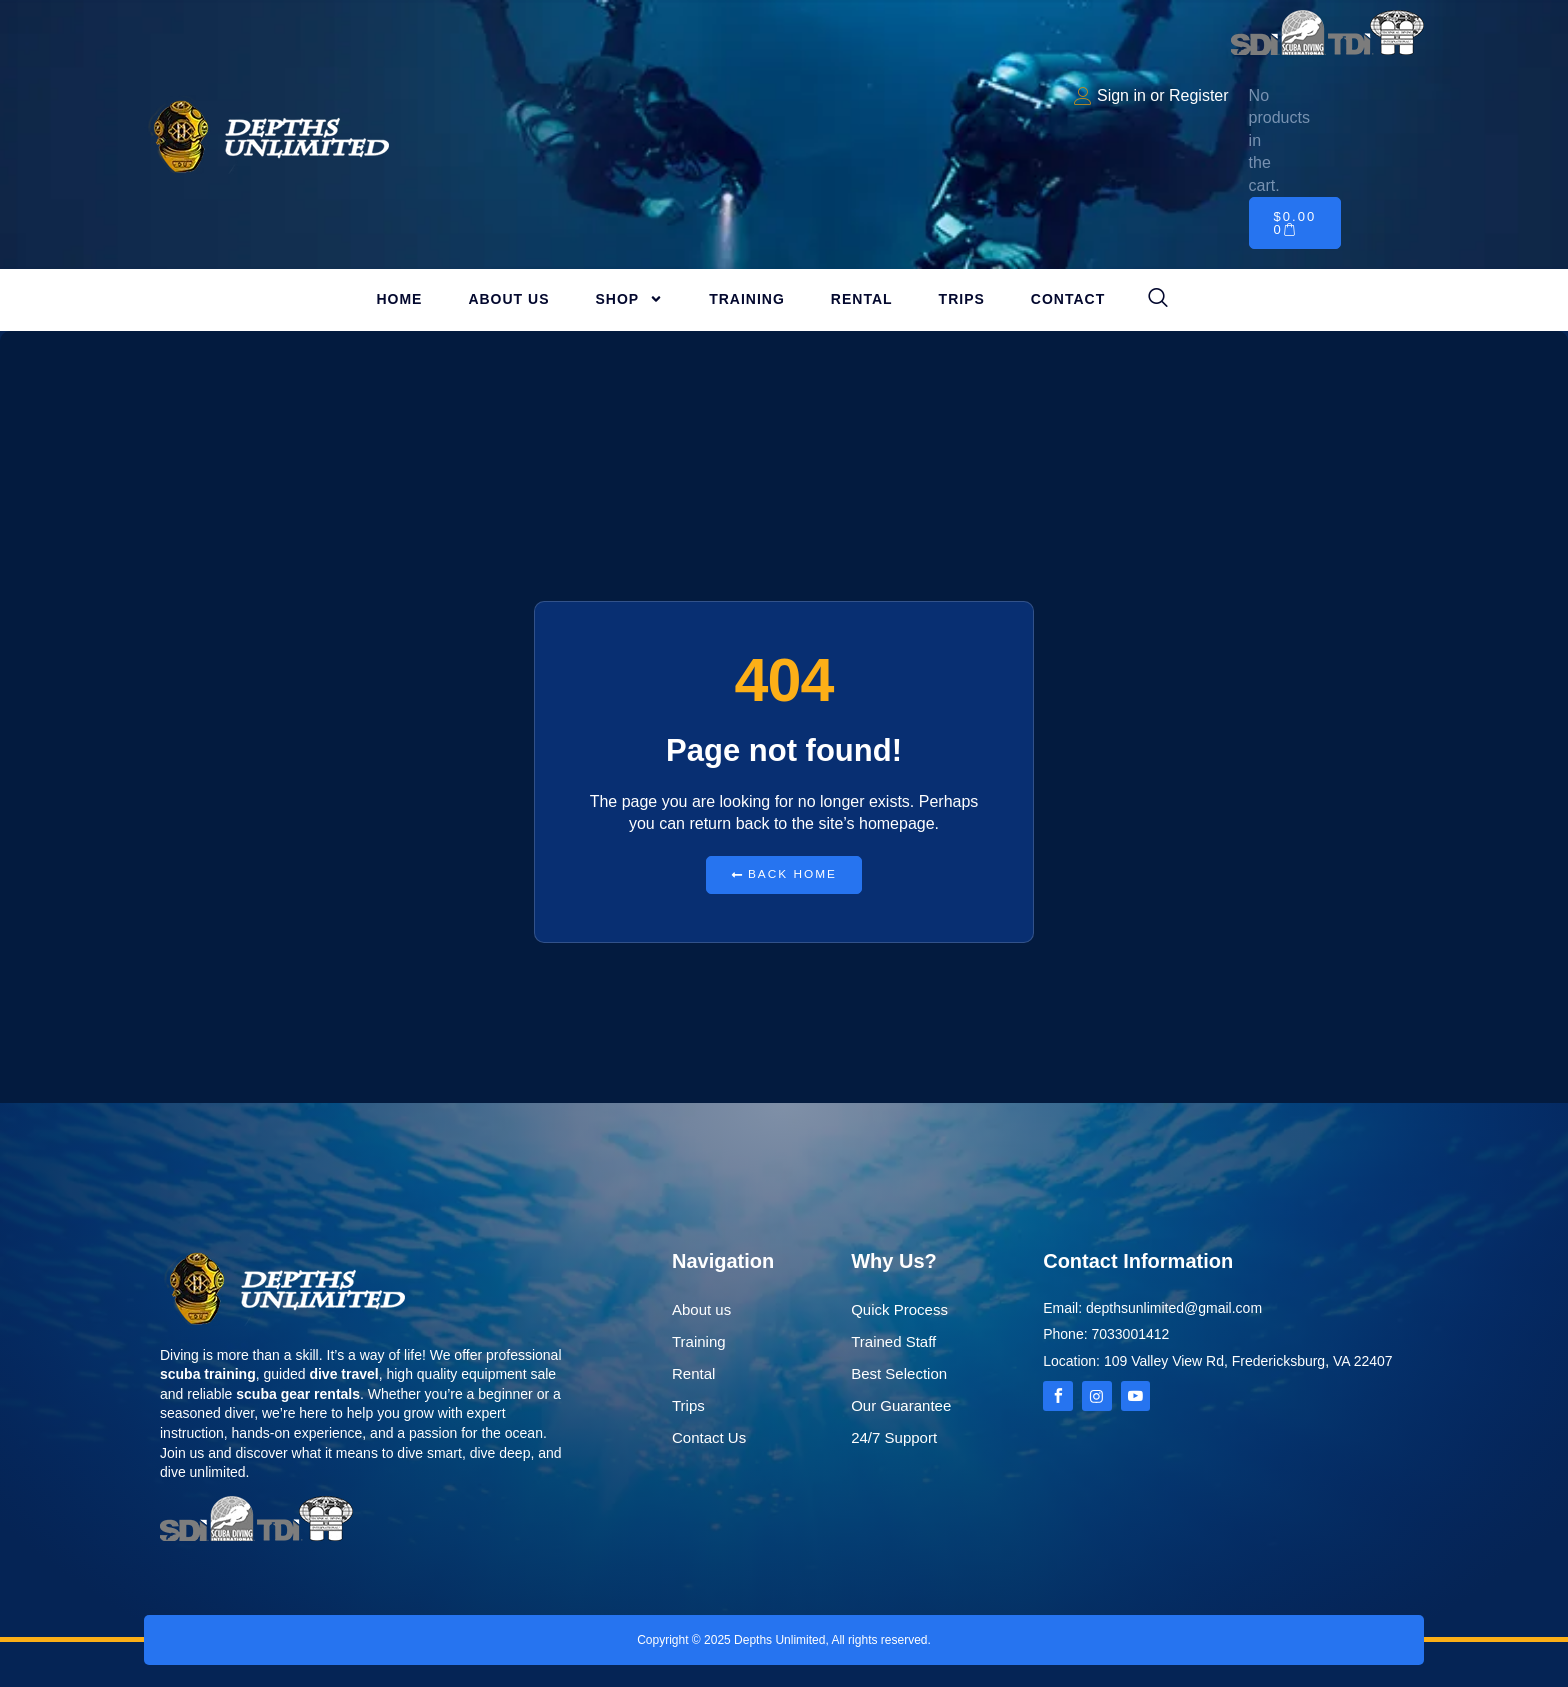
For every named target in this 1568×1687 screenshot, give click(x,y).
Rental (862, 299)
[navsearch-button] (1158, 299)
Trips (962, 299)
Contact (1068, 299)
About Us (508, 299)
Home (399, 299)
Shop (630, 299)
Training (747, 299)
